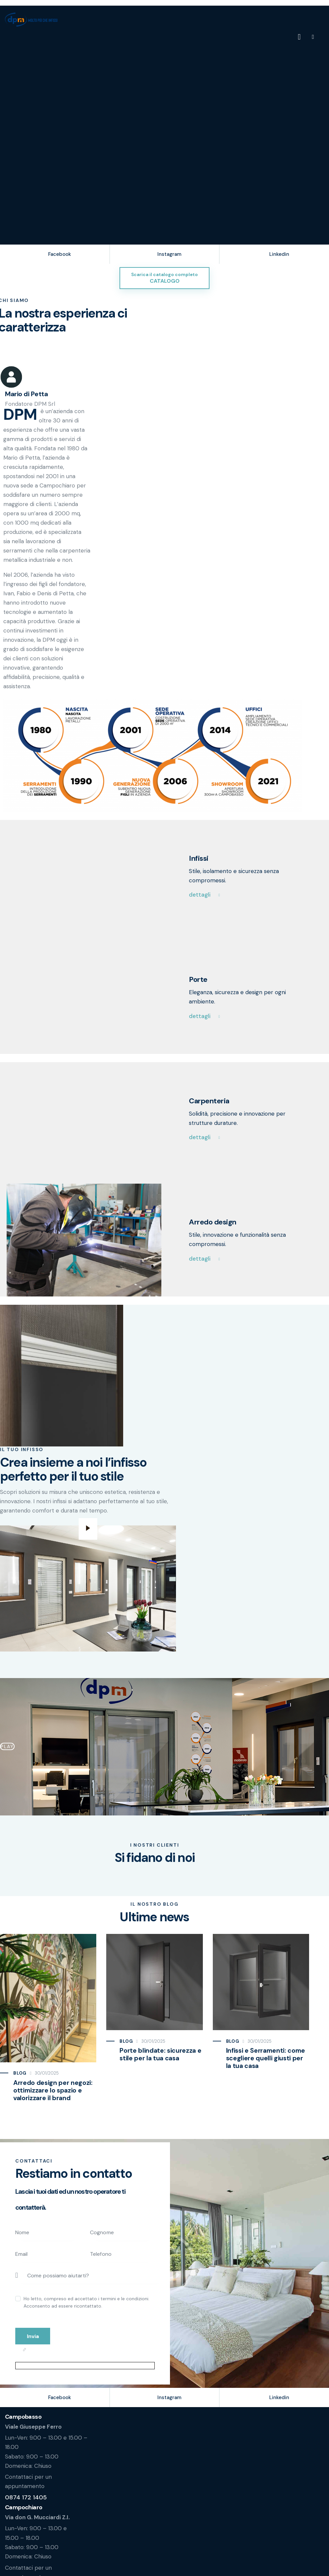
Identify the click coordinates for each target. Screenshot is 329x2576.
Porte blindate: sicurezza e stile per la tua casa (160, 2060)
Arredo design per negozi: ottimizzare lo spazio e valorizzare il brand (52, 2095)
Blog (20, 2078)
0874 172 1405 (26, 2505)
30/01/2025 (47, 2078)
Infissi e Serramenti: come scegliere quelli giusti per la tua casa (267, 2064)
